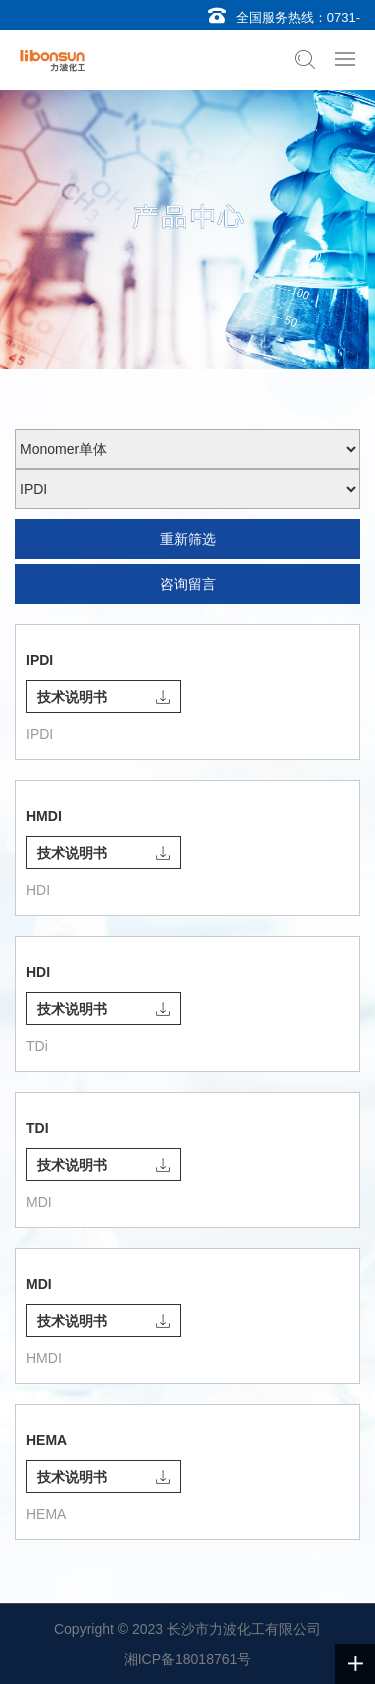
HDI (38, 972)
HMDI (44, 816)
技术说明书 (103, 697)
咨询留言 (188, 584)
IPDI (39, 660)
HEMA (46, 1440)
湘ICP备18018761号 (188, 1659)
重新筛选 (188, 539)
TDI (37, 1128)
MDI (39, 1284)
